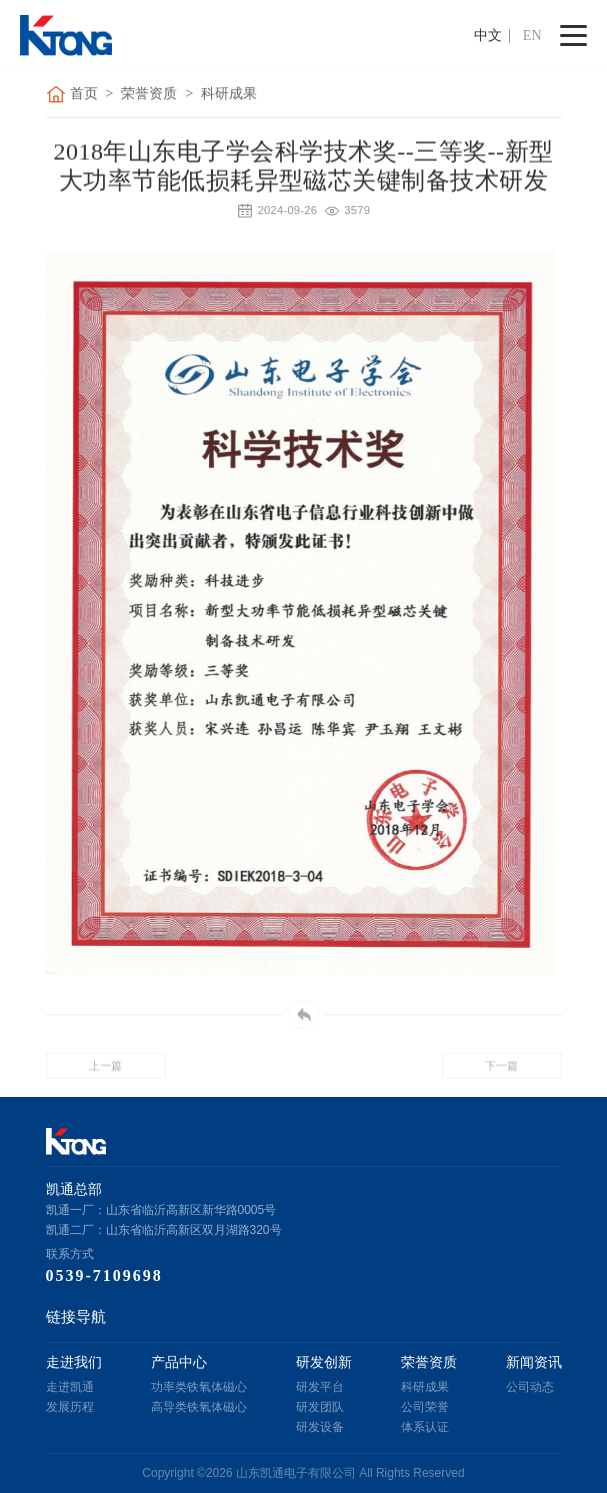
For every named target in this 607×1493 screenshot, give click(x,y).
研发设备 (320, 1427)
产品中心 (179, 1362)
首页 (84, 96)
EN (532, 36)
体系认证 (425, 1427)
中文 (488, 36)
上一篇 (106, 1084)
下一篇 (502, 1084)
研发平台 (320, 1387)
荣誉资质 (149, 96)
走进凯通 (70, 1387)
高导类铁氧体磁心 (199, 1407)
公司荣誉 (425, 1407)
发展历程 (70, 1407)
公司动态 (530, 1387)
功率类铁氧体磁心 (199, 1387)
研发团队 (320, 1407)
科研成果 (229, 96)
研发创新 (324, 1362)
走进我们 (74, 1362)
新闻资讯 (534, 1362)
